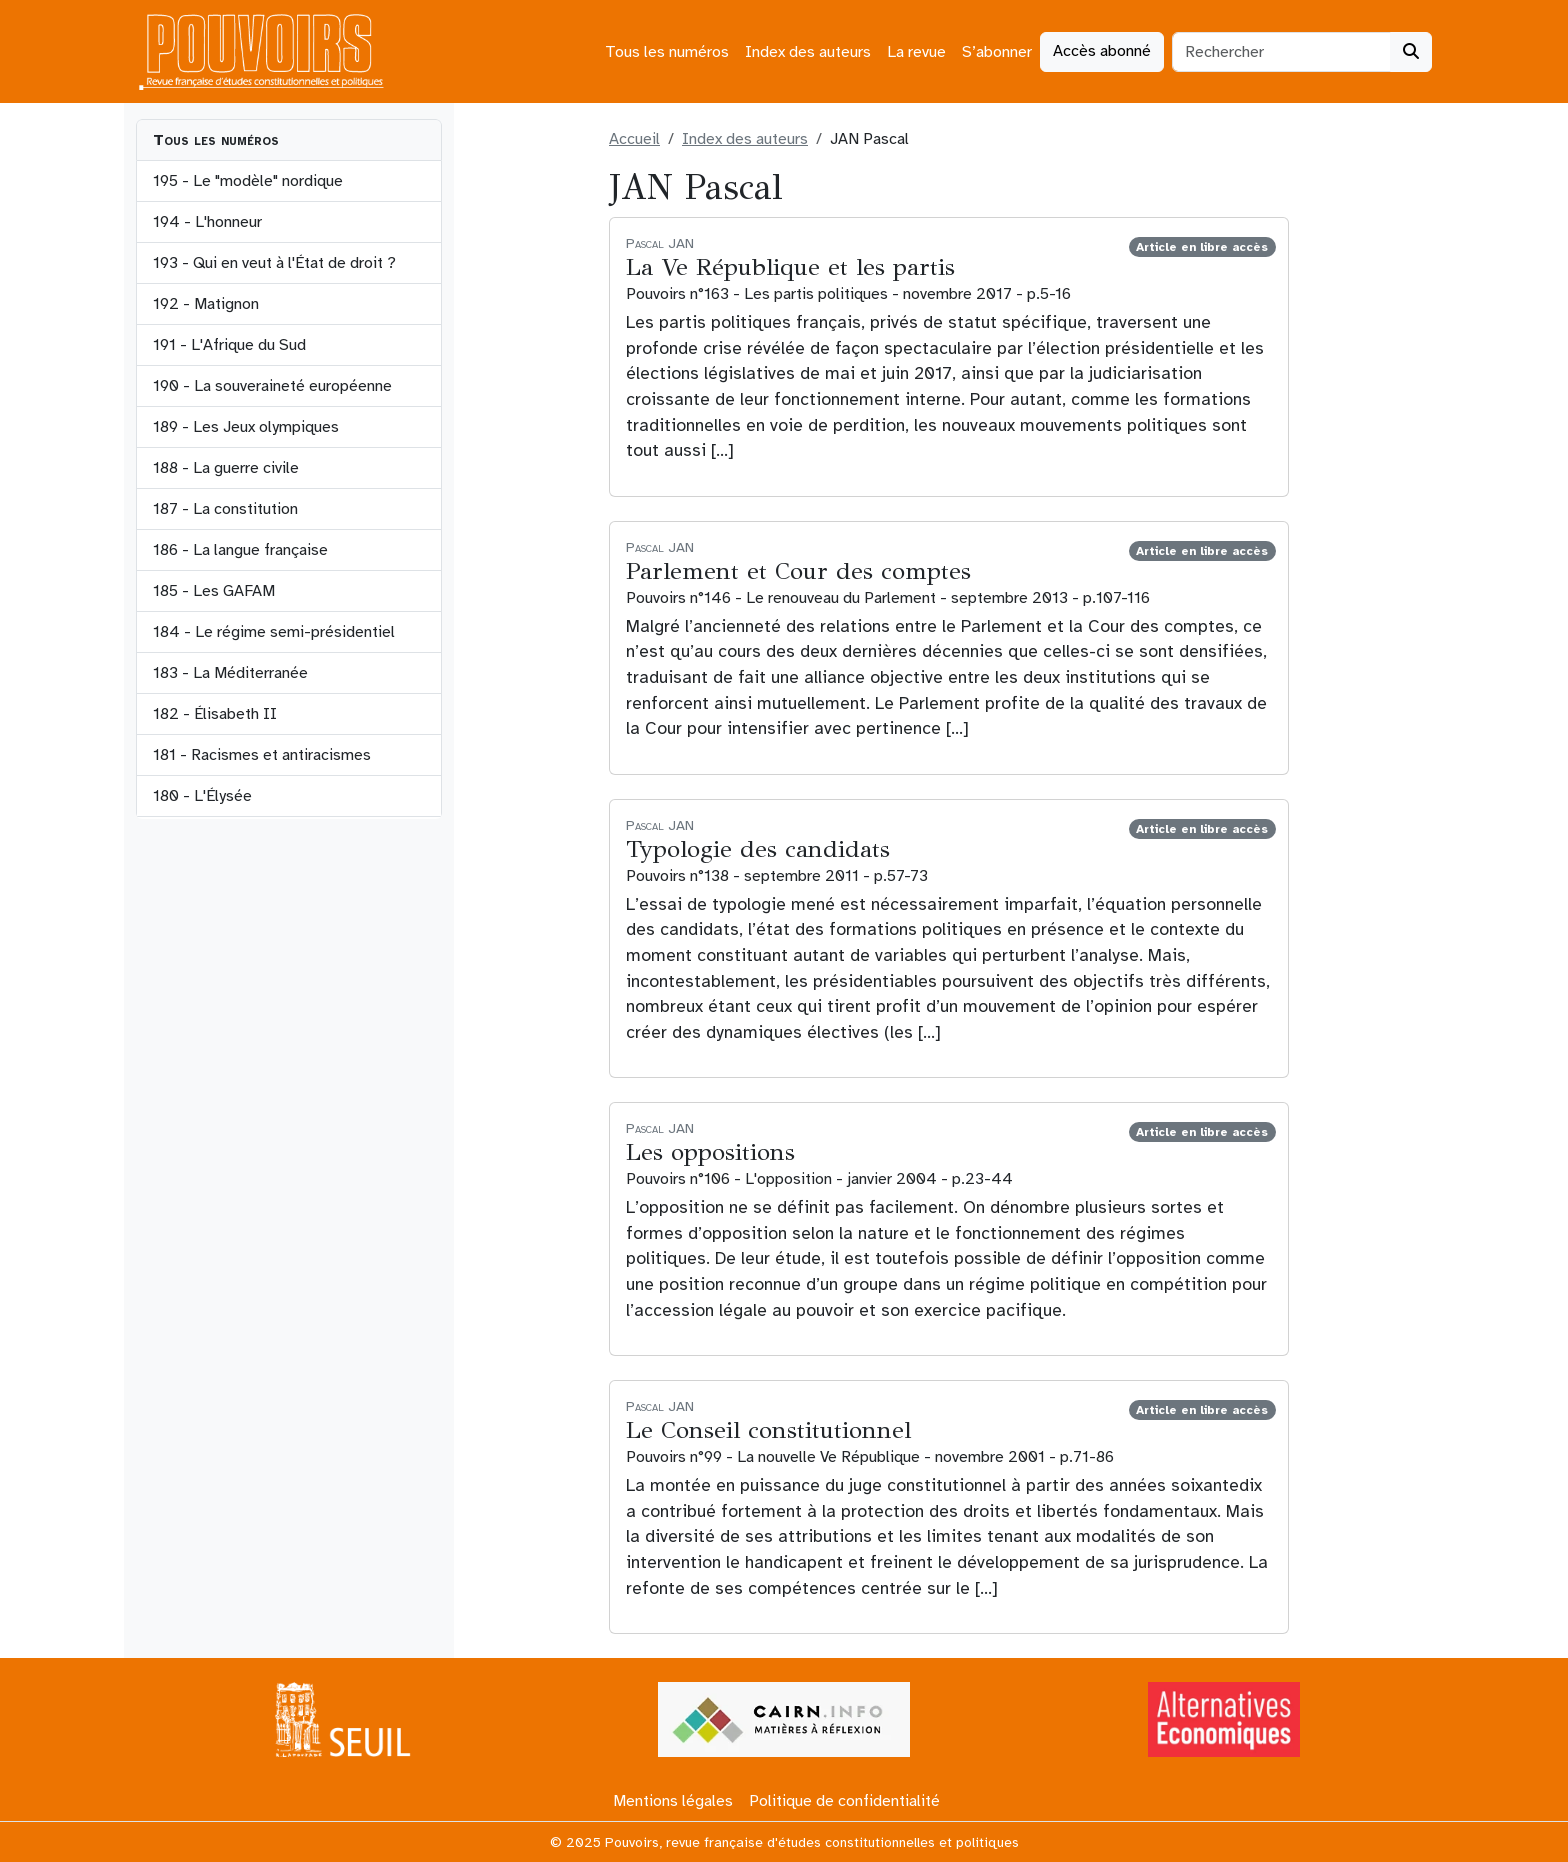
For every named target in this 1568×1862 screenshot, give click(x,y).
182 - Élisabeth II (215, 714)
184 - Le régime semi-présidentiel (274, 632)
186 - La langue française (240, 550)
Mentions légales (673, 1801)
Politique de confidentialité (844, 1801)
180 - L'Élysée (202, 796)
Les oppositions (710, 1152)
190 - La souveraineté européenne (272, 386)
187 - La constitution (225, 509)
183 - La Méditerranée (230, 673)
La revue (916, 52)
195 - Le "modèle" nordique (248, 181)
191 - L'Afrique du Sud (229, 345)
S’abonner (997, 52)
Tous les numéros (667, 52)
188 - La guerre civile (226, 468)
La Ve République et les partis (790, 267)
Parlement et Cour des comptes (798, 571)
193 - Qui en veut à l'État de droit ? (274, 263)
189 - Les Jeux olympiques (246, 427)
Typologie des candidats (758, 849)
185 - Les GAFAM (214, 591)
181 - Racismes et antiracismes (262, 755)
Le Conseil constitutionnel (768, 1430)
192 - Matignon (206, 304)
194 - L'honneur (207, 222)
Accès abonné (1102, 51)
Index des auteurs (808, 52)
